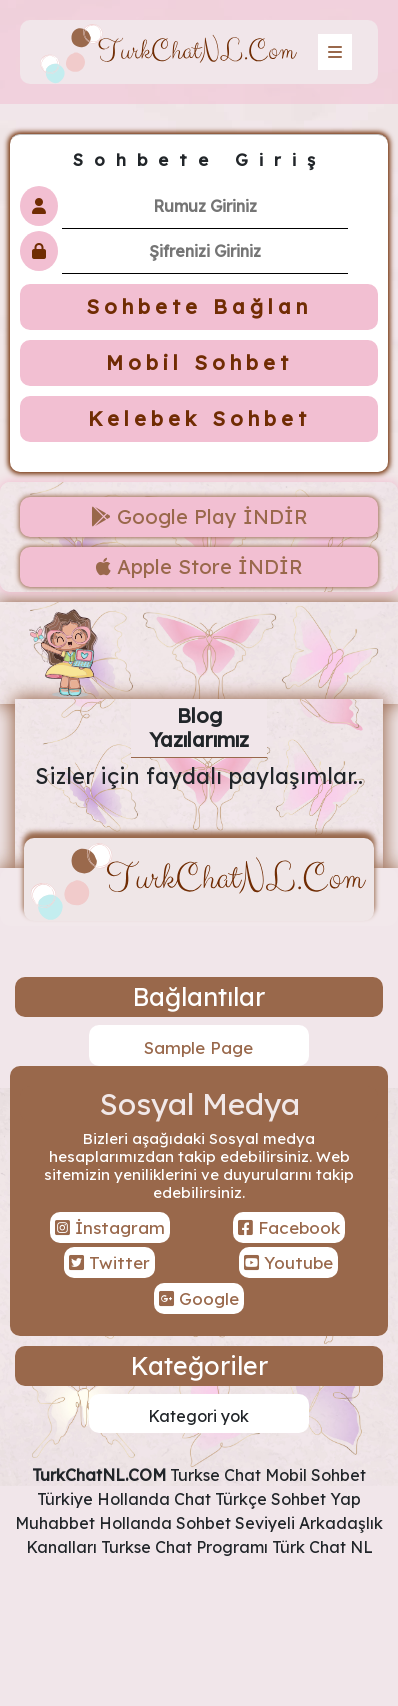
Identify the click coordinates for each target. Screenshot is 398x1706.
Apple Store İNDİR (199, 566)
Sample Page (198, 1047)
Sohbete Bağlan (199, 306)
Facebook (289, 1227)
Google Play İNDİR (199, 516)
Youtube (288, 1262)
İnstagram (110, 1227)
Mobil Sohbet (199, 362)
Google (199, 1298)
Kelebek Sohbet (199, 418)
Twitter (109, 1262)
